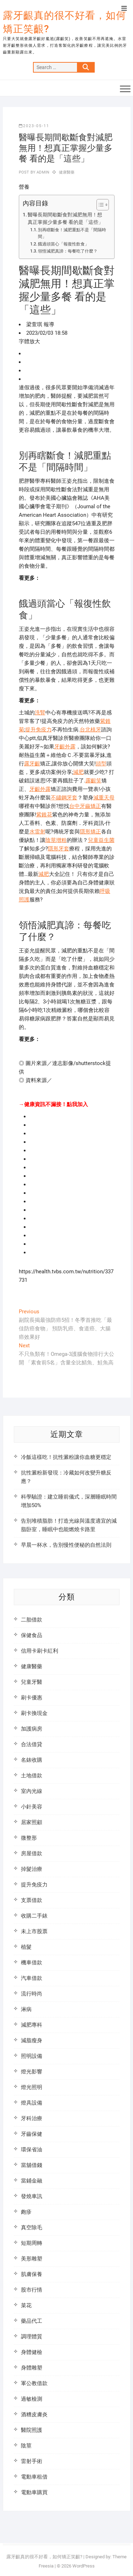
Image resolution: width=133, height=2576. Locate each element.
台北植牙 (90, 729)
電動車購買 (34, 2492)
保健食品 (31, 1635)
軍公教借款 (34, 2383)
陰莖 (26, 2445)
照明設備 (31, 2056)
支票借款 (31, 1900)
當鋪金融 (31, 2181)
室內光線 (31, 1791)
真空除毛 (31, 2227)
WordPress (83, 2566)
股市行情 (31, 2290)
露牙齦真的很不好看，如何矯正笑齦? (64, 22)
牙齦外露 (65, 746)
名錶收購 (31, 1760)
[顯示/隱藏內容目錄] (99, 205)
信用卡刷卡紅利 (39, 1651)
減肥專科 (31, 2025)
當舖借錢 (31, 2165)
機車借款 (31, 1962)
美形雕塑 (31, 2258)
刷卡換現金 (34, 1713)
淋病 (26, 2009)
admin (42, 172)
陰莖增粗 (56, 840)
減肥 (78, 772)
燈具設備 (31, 2103)
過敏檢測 (31, 2399)
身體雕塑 (31, 2368)
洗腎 (40, 712)
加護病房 (31, 1729)
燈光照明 (31, 2087)
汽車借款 (31, 1978)
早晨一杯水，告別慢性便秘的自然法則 (66, 1545)
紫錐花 (44, 814)
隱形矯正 (90, 831)
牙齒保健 (31, 2134)
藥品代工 (31, 2321)
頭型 (101, 763)
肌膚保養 (31, 2274)
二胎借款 (31, 1620)
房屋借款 (31, 1853)
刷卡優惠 (31, 1697)
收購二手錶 (34, 1916)
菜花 (26, 2305)
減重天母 (104, 797)
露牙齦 (32, 763)
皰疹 (26, 2212)
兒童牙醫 (31, 1682)
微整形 (29, 1838)
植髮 (26, 1947)
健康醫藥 (67, 172)
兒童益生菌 (101, 840)
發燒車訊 (31, 2196)
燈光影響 (31, 2071)
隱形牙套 (58, 848)
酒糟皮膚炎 (34, 2414)
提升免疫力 (38, 729)
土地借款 (31, 1775)
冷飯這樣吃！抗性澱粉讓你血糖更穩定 (66, 1457)
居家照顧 (31, 1822)
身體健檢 (31, 2352)
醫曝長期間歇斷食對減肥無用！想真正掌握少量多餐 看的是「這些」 (65, 218)
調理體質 (31, 2336)
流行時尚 (31, 1994)
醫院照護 (31, 2430)
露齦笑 (93, 780)
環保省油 (31, 2149)
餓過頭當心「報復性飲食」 (63, 244)
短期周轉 (31, 2243)
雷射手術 (31, 2461)
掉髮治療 (31, 1869)
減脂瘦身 (31, 2040)
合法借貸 (31, 1744)
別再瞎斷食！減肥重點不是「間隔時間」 (72, 233)
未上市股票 (34, 1931)
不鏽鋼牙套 (64, 797)
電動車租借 (34, 2477)
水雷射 (37, 831)
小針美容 (31, 1807)
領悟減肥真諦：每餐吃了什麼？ (68, 251)
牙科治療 (31, 2118)
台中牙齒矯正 (85, 806)
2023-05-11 (34, 126)
